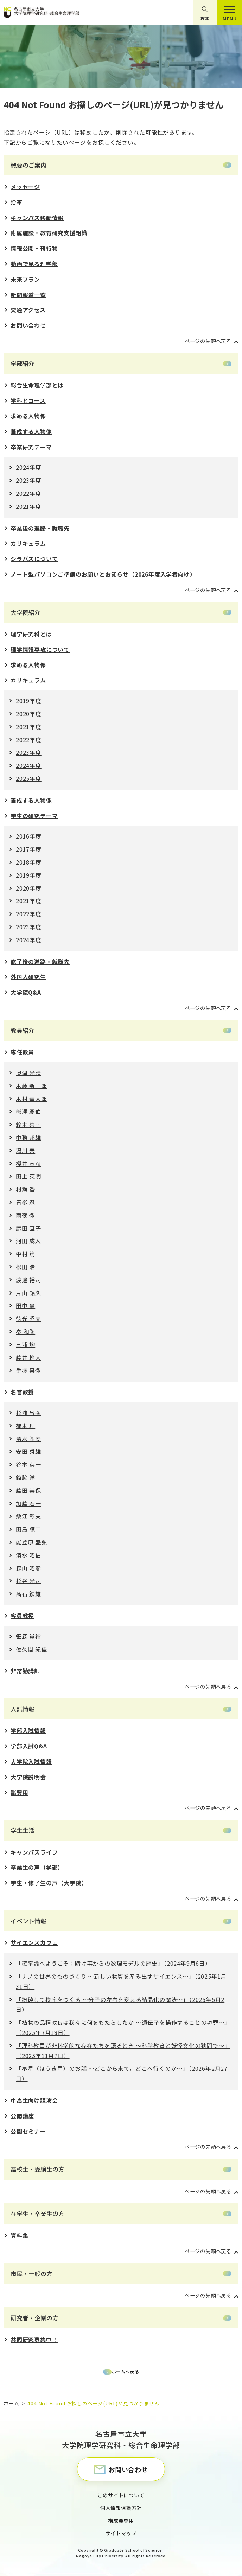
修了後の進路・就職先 (40, 961)
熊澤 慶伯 (28, 1111)
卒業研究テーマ (31, 447)
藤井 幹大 (28, 1357)
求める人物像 (28, 416)
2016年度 (29, 836)
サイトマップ (121, 2533)
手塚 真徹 (28, 1370)
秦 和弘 (25, 1331)
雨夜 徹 (25, 1215)
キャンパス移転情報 (37, 217)
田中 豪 (25, 1305)
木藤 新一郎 (31, 1085)
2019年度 (29, 700)
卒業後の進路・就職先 (40, 528)
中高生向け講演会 (34, 2100)
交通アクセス (28, 310)
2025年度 (29, 778)
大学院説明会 (28, 1777)
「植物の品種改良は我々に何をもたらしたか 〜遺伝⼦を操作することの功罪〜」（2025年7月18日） (123, 2027)
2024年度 (29, 467)
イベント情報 (28, 1920)
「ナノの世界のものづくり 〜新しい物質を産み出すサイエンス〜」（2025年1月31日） (121, 1981)
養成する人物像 (31, 431)
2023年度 (29, 480)
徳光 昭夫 (28, 1318)
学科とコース (28, 400)
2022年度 (29, 493)
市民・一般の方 (31, 2273)
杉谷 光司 (28, 1580)
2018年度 (29, 862)
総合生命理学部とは (37, 385)
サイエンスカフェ (34, 1942)
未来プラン (25, 279)
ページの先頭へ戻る (208, 341)
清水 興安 (28, 1438)
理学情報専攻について (40, 649)
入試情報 (22, 1708)
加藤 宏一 (28, 1503)
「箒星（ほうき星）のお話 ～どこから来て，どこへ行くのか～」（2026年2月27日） (122, 2073)
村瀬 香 (25, 1189)
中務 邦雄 (28, 1137)
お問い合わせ (28, 325)
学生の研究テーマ (34, 815)
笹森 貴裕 (28, 1636)
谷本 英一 (28, 1464)
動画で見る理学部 (34, 263)
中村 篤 (25, 1254)
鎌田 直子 (28, 1228)
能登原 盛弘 (31, 1542)
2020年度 (29, 713)
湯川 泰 (25, 1150)
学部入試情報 (28, 1730)
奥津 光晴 (28, 1072)
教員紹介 (22, 1030)
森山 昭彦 (28, 1568)
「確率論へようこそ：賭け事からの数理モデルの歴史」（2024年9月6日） (113, 1963)
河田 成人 (28, 1240)
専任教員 (22, 1052)
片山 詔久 (28, 1293)
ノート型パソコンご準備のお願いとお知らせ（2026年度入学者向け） (103, 574)
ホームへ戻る (125, 2371)
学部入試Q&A (29, 1746)
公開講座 (22, 2116)
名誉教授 (22, 1392)
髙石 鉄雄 (28, 1593)
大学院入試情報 (31, 1761)
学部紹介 (22, 363)
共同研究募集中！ (34, 2339)
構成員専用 (121, 2520)
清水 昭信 (28, 1555)
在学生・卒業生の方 (37, 2213)
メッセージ (25, 186)
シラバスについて (34, 558)
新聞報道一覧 (28, 294)
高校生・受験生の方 (37, 2169)
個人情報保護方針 (121, 2507)
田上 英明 (28, 1176)
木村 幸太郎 (31, 1098)
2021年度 (29, 506)
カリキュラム (28, 543)
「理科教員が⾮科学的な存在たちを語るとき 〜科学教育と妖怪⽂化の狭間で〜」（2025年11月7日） (123, 2050)
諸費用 (19, 1792)
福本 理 (25, 1425)
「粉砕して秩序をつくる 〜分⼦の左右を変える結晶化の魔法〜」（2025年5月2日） (120, 2004)
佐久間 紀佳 (31, 1649)
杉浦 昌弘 (28, 1412)
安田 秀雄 (28, 1451)
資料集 (19, 2235)
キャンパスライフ (34, 1852)
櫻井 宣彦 (28, 1163)
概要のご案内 (28, 165)
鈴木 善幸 (28, 1124)
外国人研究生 (28, 976)
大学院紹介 (25, 612)
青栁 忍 (25, 1202)
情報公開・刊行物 (34, 248)
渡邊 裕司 (28, 1280)
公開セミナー (28, 2131)
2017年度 (29, 849)
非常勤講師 (25, 1670)
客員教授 (22, 1615)
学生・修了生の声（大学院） (49, 1882)
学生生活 (22, 1830)
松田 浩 (25, 1267)
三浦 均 (25, 1344)
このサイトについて (120, 2495)
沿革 (17, 202)
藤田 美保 (28, 1490)
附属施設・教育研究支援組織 (49, 233)
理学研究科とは (31, 634)
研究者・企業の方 (34, 2317)
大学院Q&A (26, 992)
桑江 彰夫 (28, 1516)
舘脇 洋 (25, 1477)
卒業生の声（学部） (37, 1867)
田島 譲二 (28, 1529)
